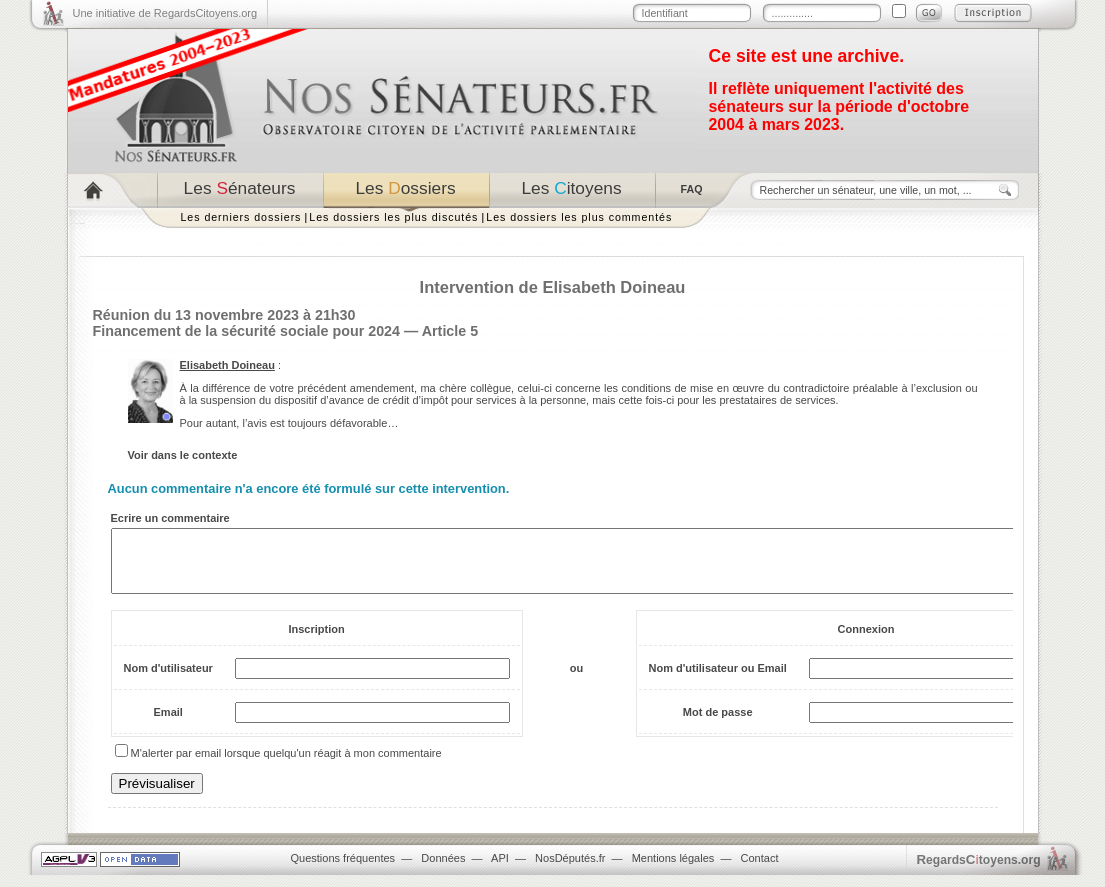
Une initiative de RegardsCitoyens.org (165, 13)
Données (443, 870)
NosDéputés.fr (570, 870)
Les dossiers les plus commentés (579, 217)
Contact (760, 870)
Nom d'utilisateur (168, 680)
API (500, 870)
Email (168, 724)
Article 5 (450, 331)
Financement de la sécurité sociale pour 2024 (247, 331)
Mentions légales (673, 870)
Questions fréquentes (343, 870)
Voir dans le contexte (183, 455)
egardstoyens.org (979, 871)
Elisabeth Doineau (227, 365)
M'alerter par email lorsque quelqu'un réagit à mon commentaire (286, 765)
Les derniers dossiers (241, 217)
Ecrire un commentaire (170, 518)
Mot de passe (718, 724)
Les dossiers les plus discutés (393, 217)
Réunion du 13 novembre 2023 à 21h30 (224, 315)
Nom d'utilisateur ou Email (718, 680)
